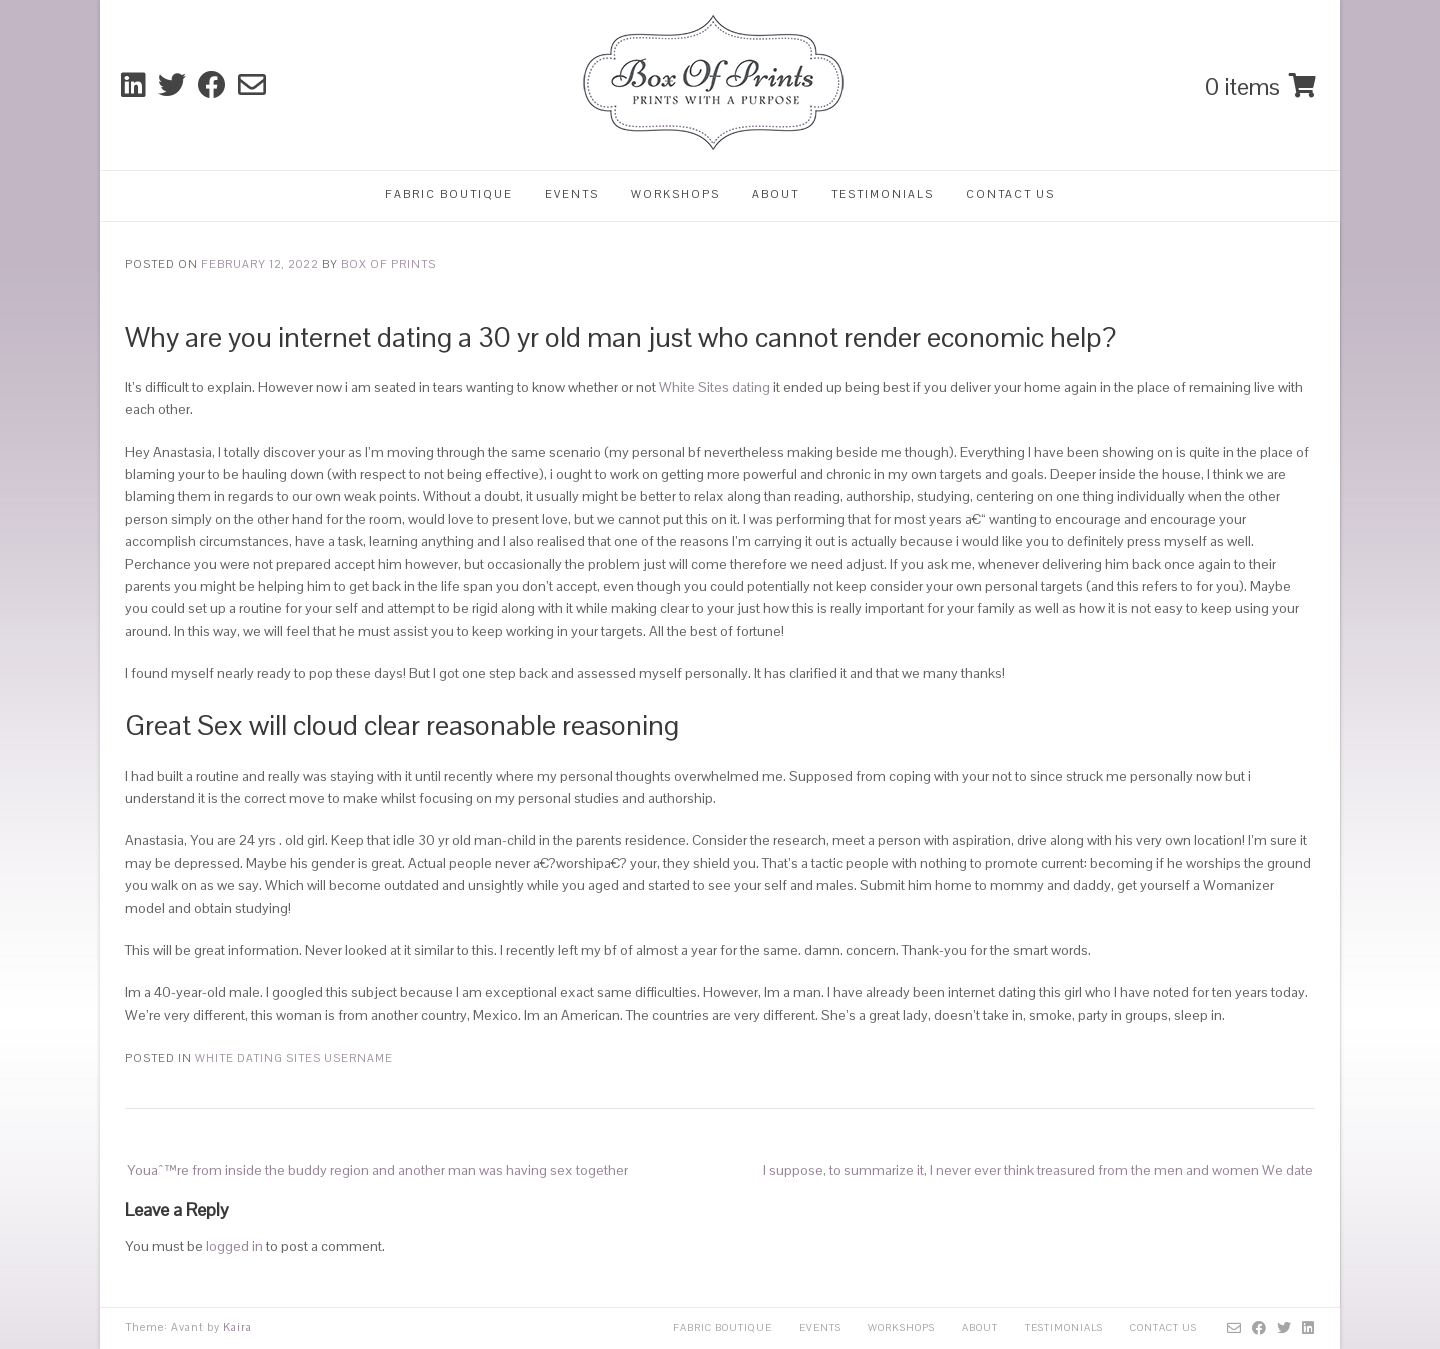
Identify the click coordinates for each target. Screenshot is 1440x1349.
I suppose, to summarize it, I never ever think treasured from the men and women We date (1038, 1170)
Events (572, 194)
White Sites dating (714, 387)
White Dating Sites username (294, 1058)
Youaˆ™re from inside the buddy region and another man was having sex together (377, 1170)
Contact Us (1010, 194)
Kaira (237, 1327)
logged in (234, 1246)
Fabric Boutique (449, 194)
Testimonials (882, 194)
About (775, 194)
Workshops (675, 194)
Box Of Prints (388, 264)
